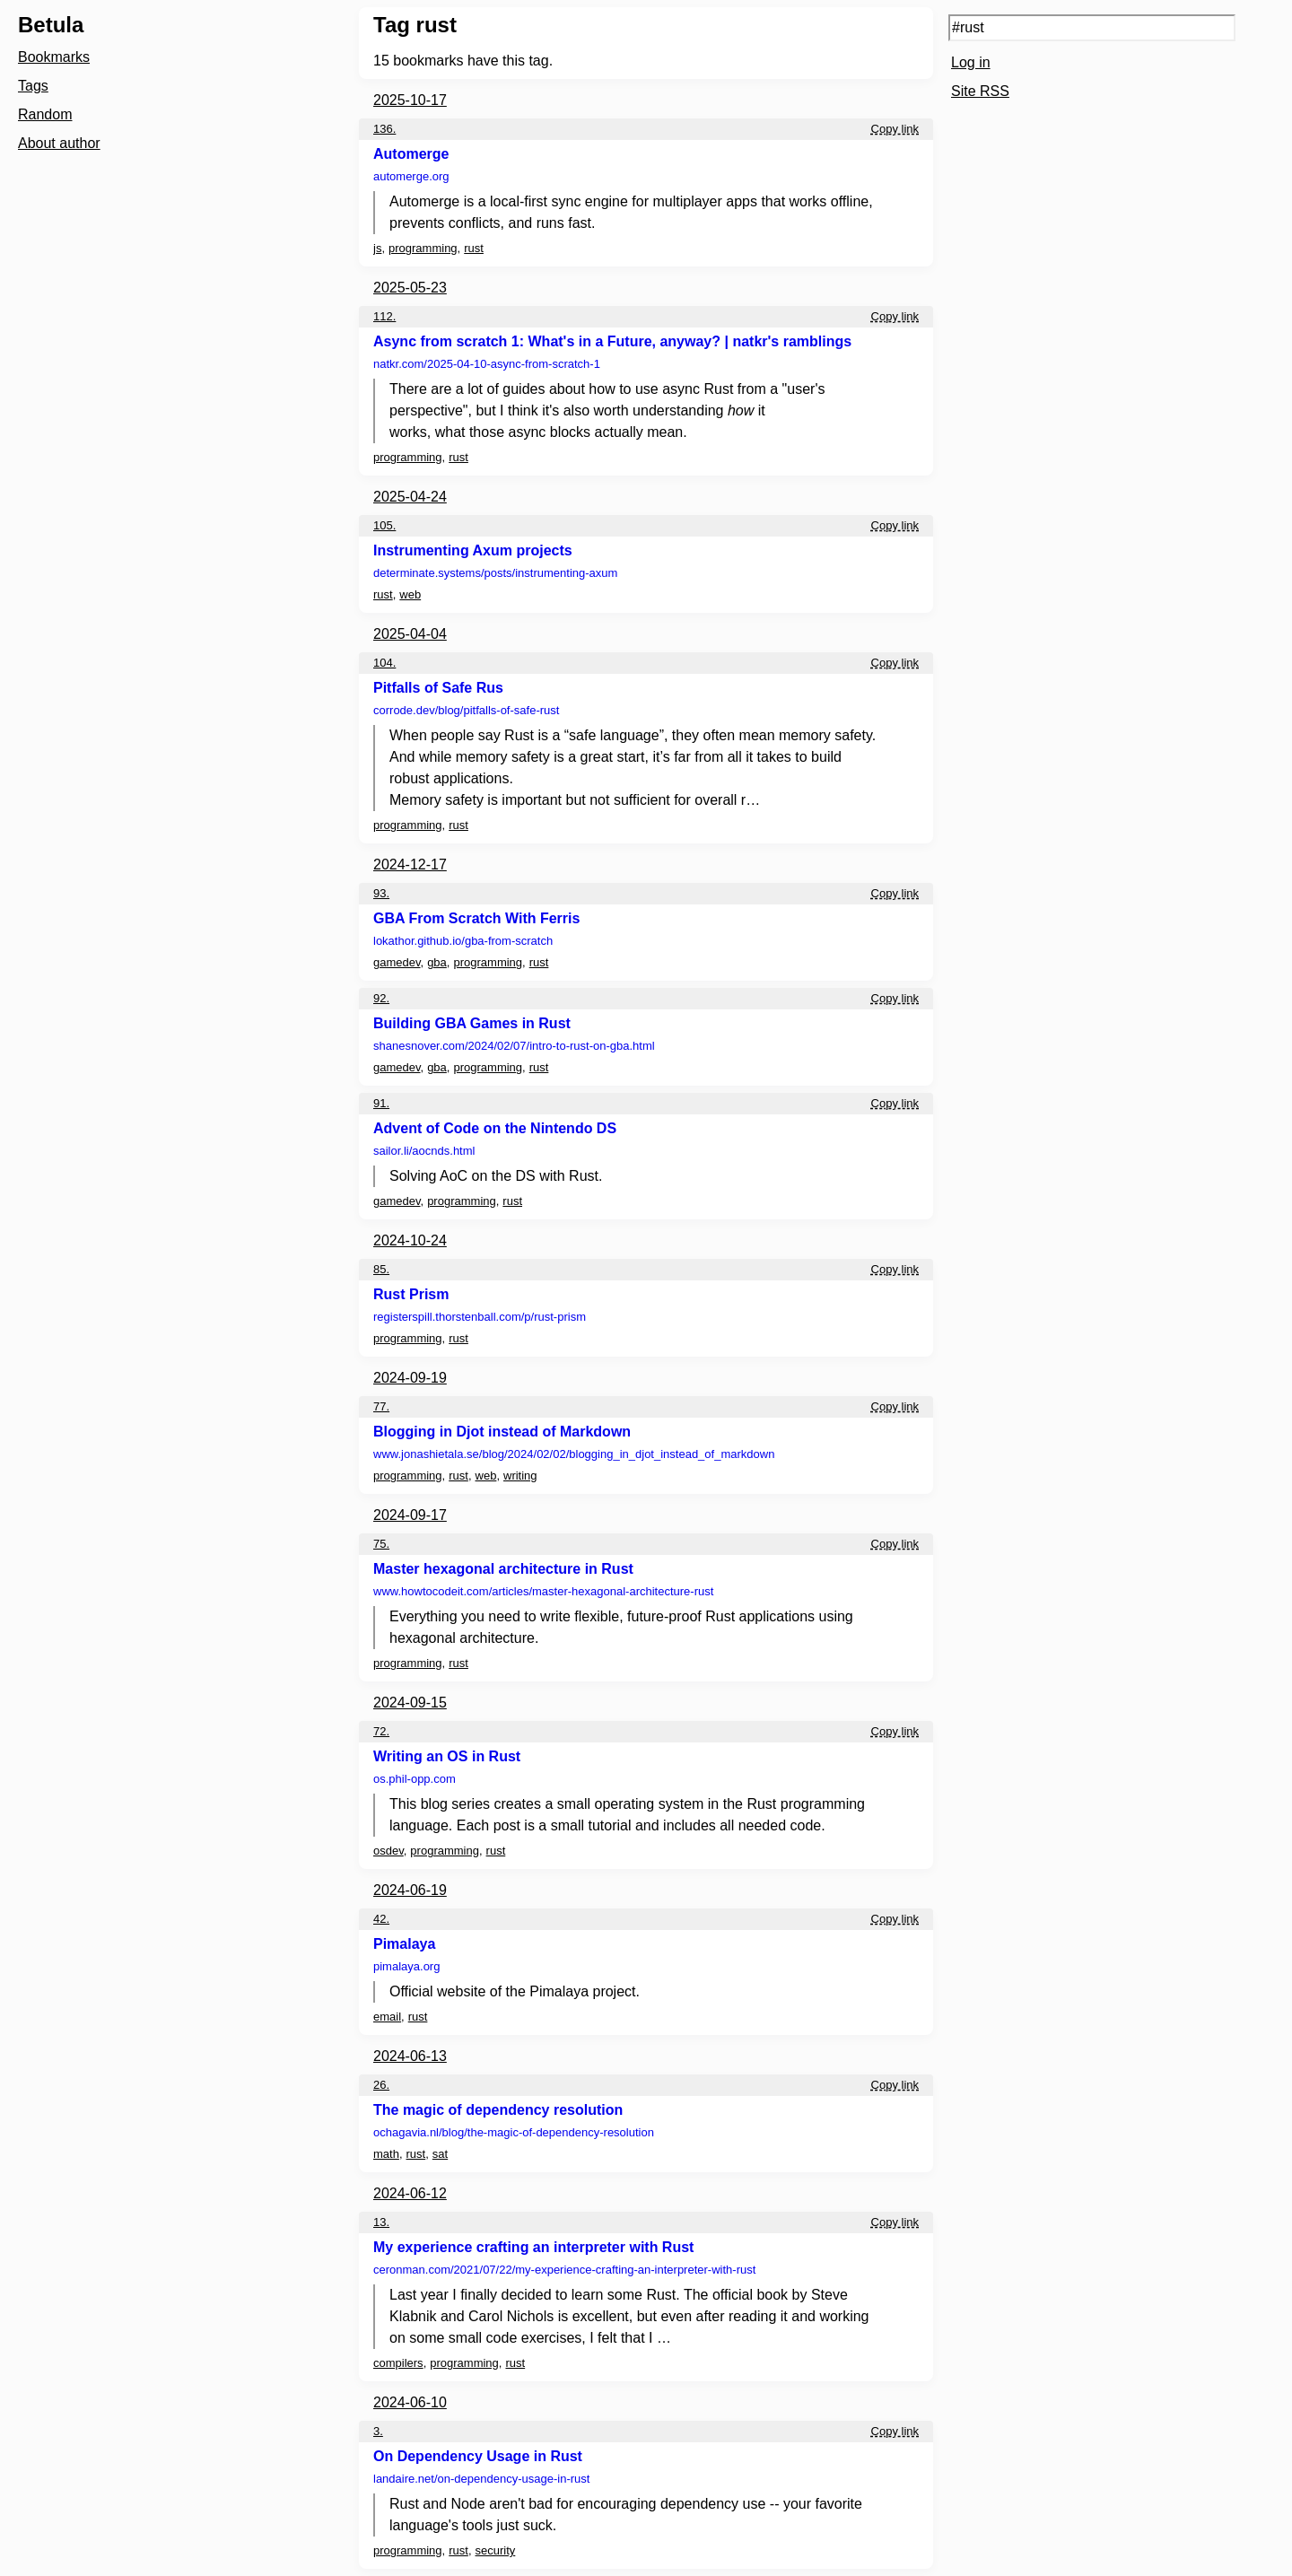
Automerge (411, 154)
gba (437, 962)
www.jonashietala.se (573, 1454)
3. (378, 2431)
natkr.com (486, 364)
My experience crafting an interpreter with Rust (533, 2247)
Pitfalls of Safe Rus (438, 687)
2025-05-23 (410, 287)
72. (381, 1731)
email (387, 2016)
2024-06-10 (410, 2402)
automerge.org (411, 176)
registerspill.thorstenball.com (479, 1316)
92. (381, 998)
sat (440, 2154)
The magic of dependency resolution (498, 2110)
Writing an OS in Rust (446, 1756)
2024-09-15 (410, 1702)
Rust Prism (411, 1294)
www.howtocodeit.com (543, 1591)
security (496, 2550)
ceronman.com (564, 2269)
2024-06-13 (410, 2056)
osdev (388, 1850)
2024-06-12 (410, 2193)
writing (520, 1475)
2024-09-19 (410, 1377)
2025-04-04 (410, 634)
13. (381, 2222)
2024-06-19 (410, 1890)
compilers (398, 2363)
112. (384, 316)
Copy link (895, 128)
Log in (971, 62)
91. (381, 1103)
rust (474, 248)
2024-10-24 (410, 1240)
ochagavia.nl (513, 2132)
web (410, 594)
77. (381, 1406)
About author (59, 143)
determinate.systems (495, 573)
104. (384, 662)
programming (423, 248)
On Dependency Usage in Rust (477, 2456)
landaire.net (481, 2478)
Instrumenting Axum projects (472, 550)
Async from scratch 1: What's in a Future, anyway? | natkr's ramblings (612, 341)
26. (381, 2084)
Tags (33, 85)
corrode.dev (466, 710)
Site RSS (980, 91)
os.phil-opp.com (414, 1779)
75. (381, 1543)
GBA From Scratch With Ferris (476, 918)
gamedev (397, 962)
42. (381, 1918)
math (386, 2154)
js (377, 248)
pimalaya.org (406, 1966)
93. (381, 893)
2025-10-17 (410, 100)
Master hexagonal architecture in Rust (503, 1568)
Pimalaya (404, 1944)
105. (384, 525)
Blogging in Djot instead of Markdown (502, 1431)
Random (45, 114)
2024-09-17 (410, 1515)
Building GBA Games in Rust (472, 1023)
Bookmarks (54, 57)
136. (384, 128)
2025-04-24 (410, 496)
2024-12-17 (410, 864)
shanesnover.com (514, 1045)
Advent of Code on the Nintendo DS (494, 1128)
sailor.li (424, 1150)
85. (381, 1269)
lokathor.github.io (463, 940)
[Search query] (1091, 27)
